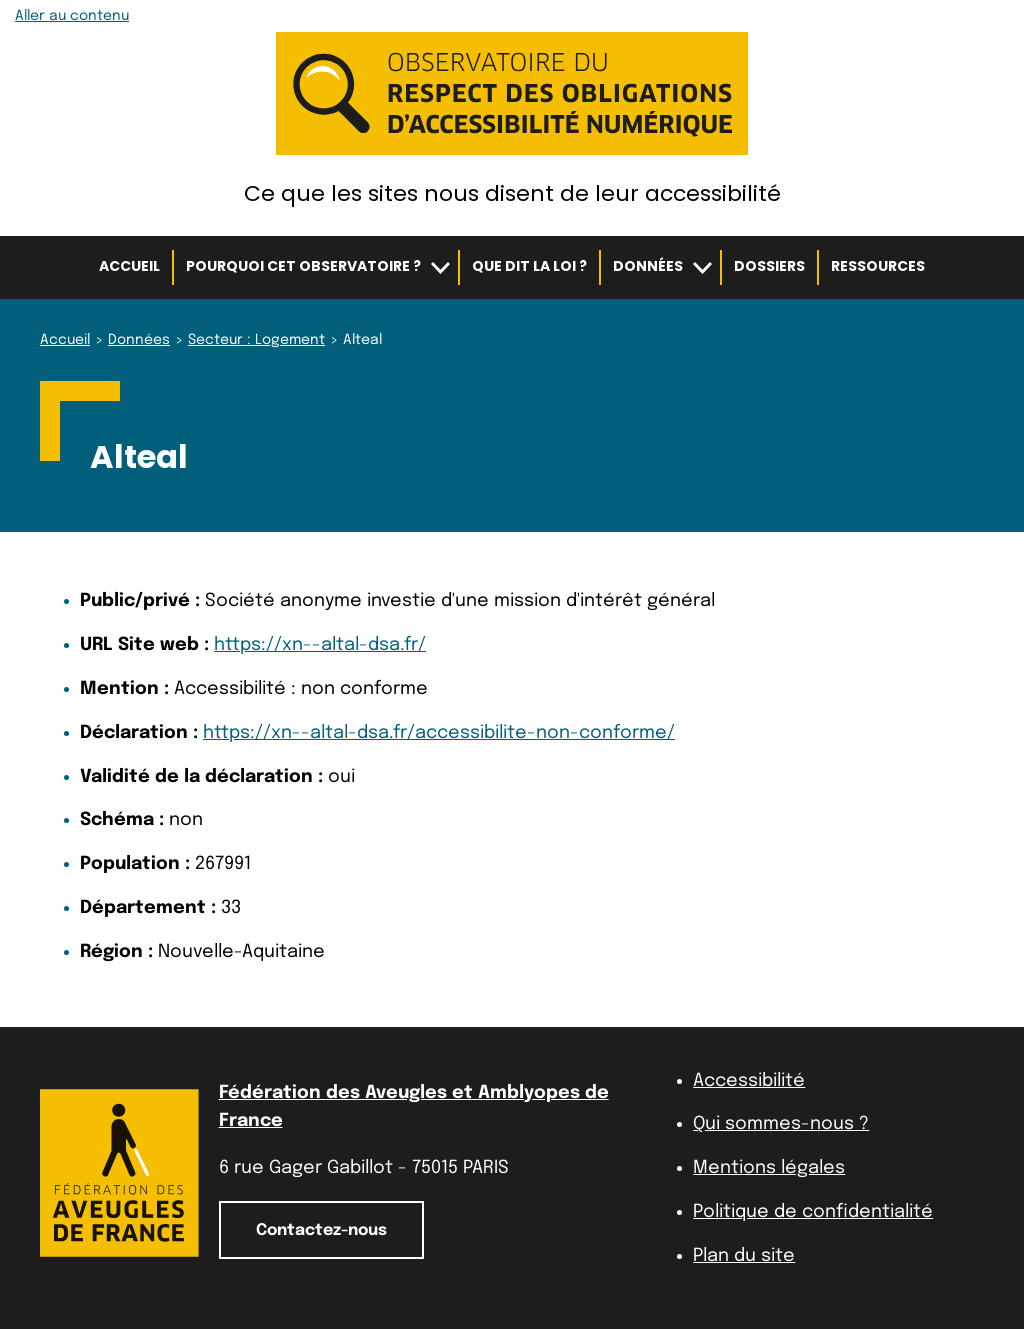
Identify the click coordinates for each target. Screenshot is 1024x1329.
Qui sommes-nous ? (781, 1124)
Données (648, 266)
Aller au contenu (72, 16)
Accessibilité (749, 1081)
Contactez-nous (321, 1230)
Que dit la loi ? (529, 266)
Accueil (129, 266)
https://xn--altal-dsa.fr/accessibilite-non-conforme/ (439, 733)
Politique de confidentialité (813, 1212)
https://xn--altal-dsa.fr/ (320, 645)
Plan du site (744, 1256)
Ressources (878, 266)
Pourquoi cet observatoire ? (303, 266)
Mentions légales (769, 1168)
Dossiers (769, 266)
